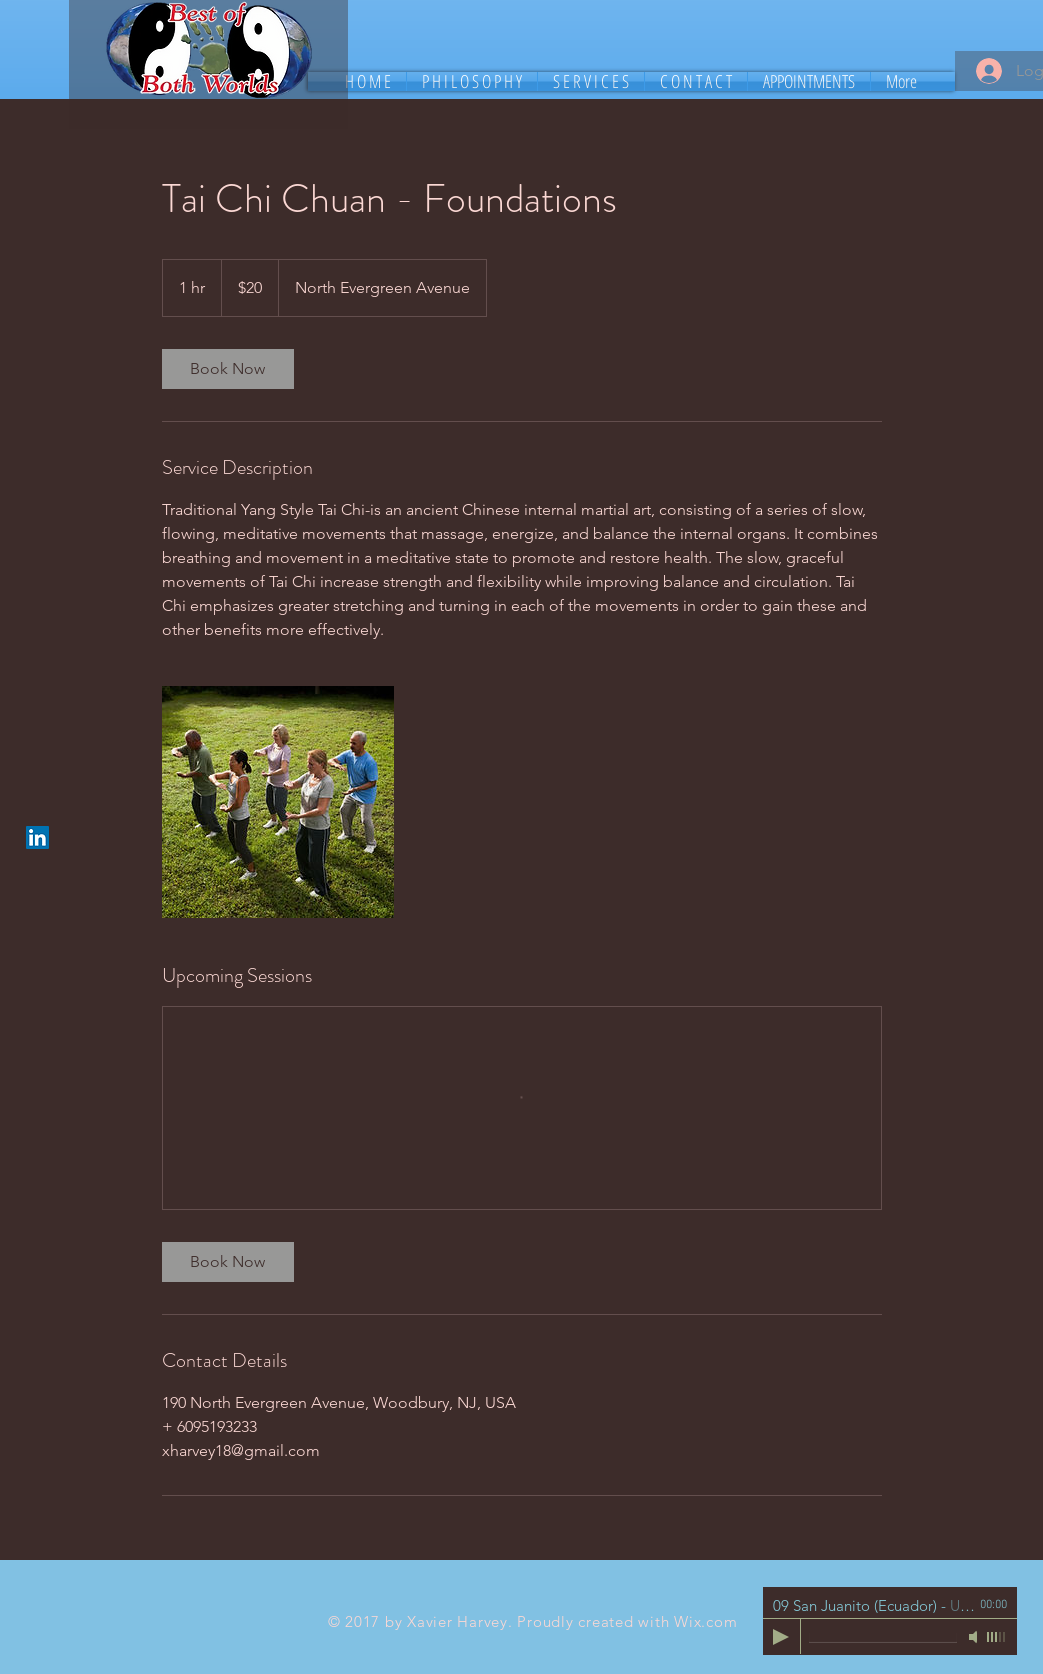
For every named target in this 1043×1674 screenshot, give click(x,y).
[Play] (781, 1637)
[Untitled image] (278, 802)
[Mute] (975, 1637)
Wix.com (705, 1621)
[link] (228, 369)
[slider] (997, 1637)
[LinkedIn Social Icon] (37, 837)
